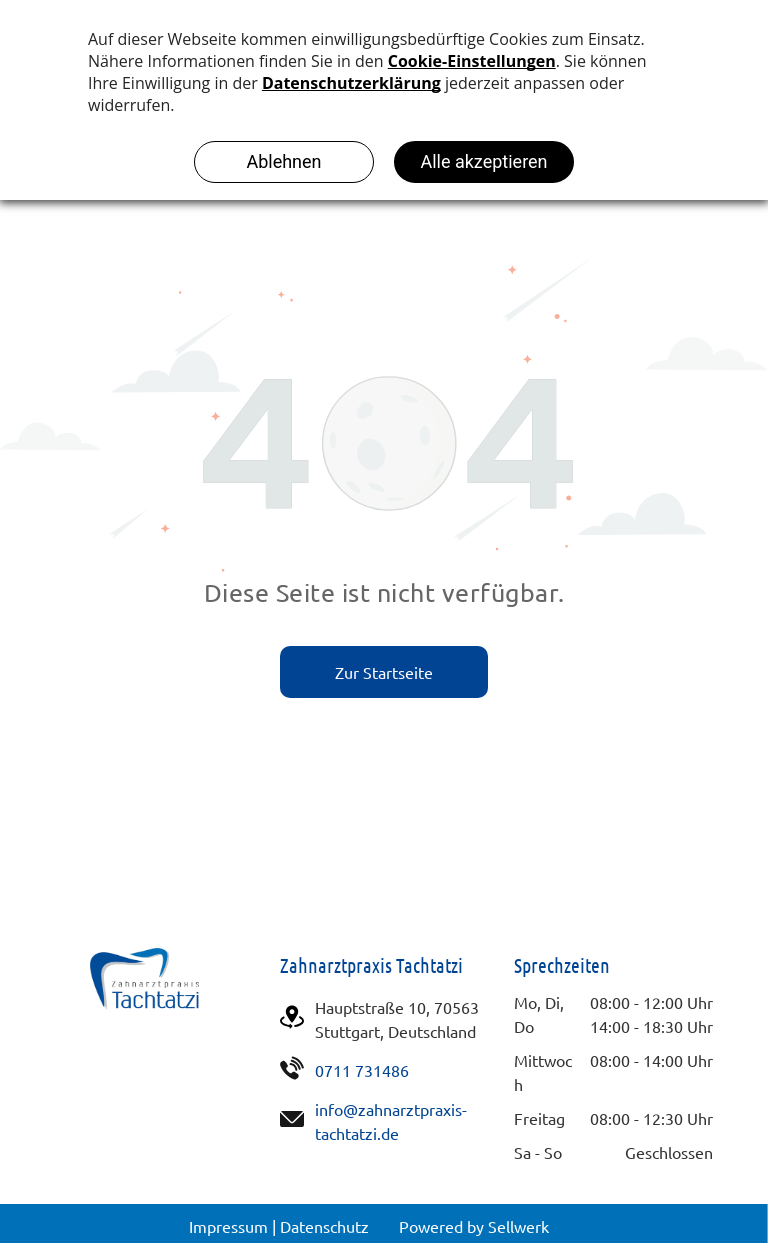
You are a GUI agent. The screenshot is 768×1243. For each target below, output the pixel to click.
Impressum (228, 1226)
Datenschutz (324, 1226)
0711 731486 (362, 1070)
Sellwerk (518, 1226)
